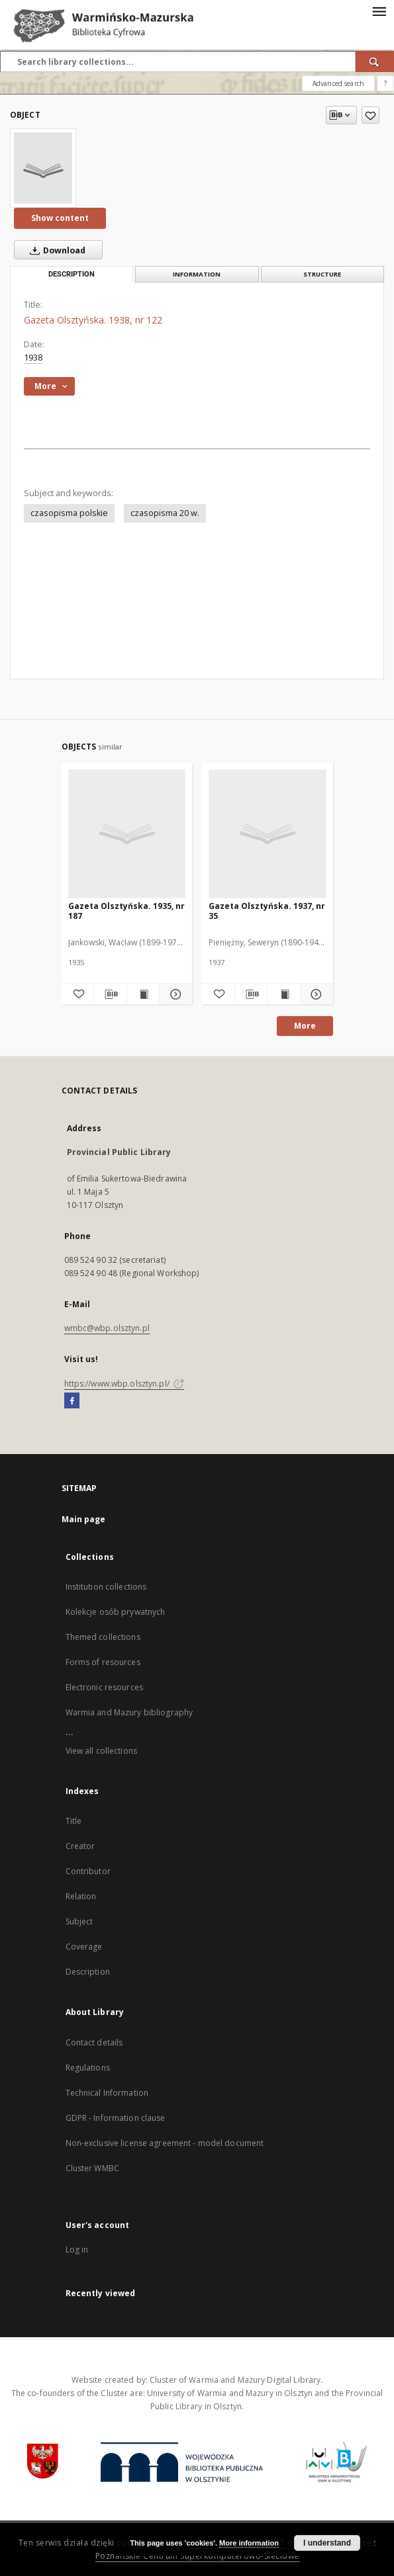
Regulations (88, 2067)
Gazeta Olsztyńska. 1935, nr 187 (126, 910)
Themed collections (103, 1637)
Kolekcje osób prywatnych (116, 1611)
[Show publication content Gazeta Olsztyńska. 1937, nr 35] (284, 994)
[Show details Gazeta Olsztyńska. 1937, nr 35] (315, 994)
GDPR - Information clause (116, 2118)
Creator (80, 1846)
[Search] (375, 61)
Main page (84, 1519)
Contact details (94, 2042)
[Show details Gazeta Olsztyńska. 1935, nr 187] (174, 994)
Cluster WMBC (92, 2168)
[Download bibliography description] (110, 994)
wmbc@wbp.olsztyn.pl (107, 1328)
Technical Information (107, 2092)
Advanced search (338, 83)
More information (249, 2543)
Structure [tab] (322, 274)
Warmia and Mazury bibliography (129, 1712)
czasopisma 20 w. (164, 513)
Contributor (88, 1871)
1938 (33, 357)
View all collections (101, 1750)
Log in (77, 2249)
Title (74, 1820)
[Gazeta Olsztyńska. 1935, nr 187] (127, 833)
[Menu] (379, 10)
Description (88, 1971)
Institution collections (106, 1586)
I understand (327, 2543)
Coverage (84, 1946)
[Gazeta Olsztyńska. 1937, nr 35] (267, 833)
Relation (81, 1896)
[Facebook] (71, 1401)
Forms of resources (103, 1662)
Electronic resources (104, 1687)
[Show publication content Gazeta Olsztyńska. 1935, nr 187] (143, 994)
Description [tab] (71, 274)
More (305, 1025)
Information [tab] (197, 274)
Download (55, 250)
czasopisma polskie (69, 513)
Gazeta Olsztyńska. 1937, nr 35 (267, 910)
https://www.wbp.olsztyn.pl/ (124, 1383)
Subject (79, 1921)
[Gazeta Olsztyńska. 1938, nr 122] (43, 168)
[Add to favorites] (370, 115)
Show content (60, 218)
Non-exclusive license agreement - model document (165, 2143)
